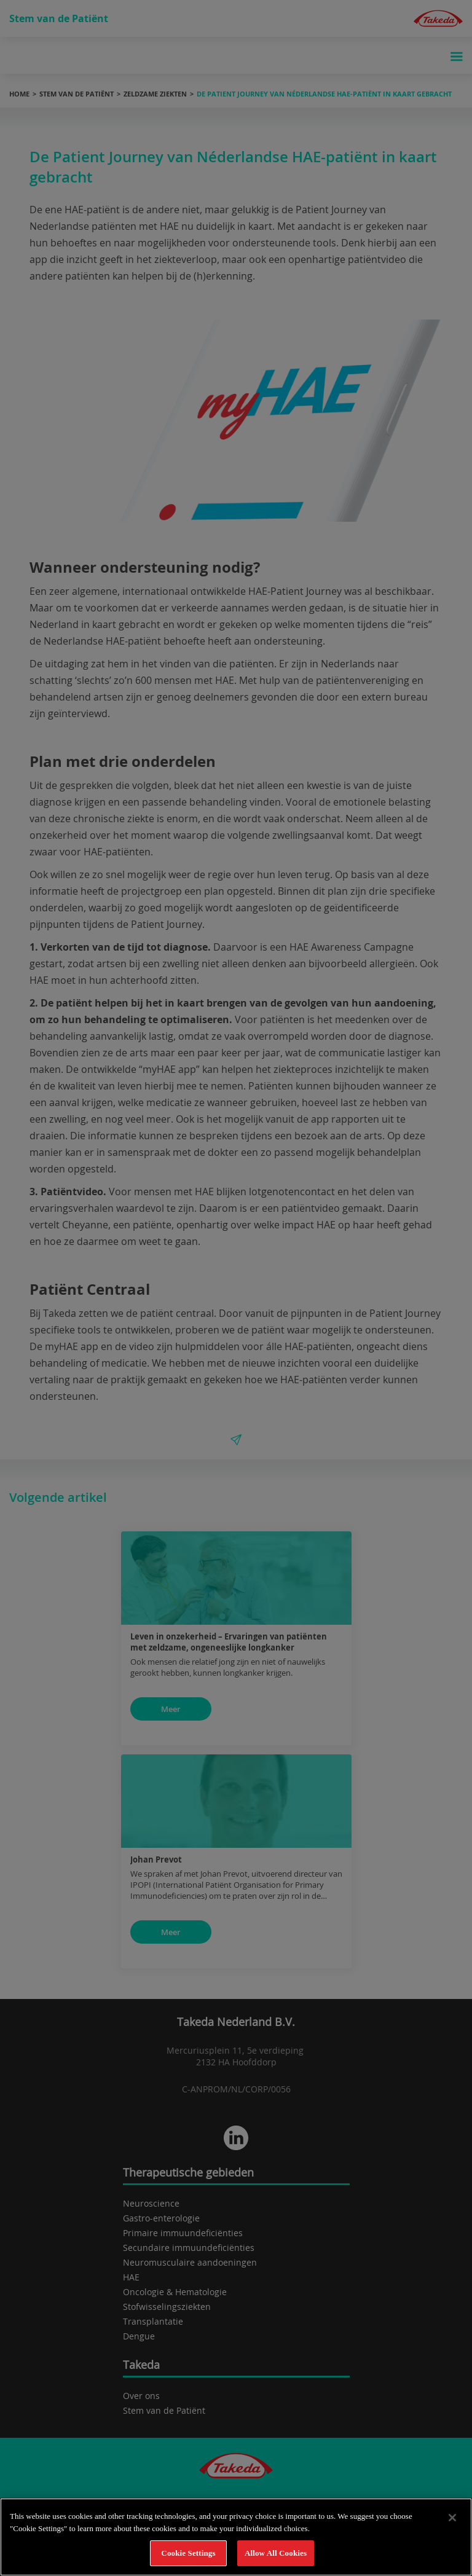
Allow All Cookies (276, 2553)
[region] (236, 2537)
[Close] (452, 2517)
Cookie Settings (188, 2553)
